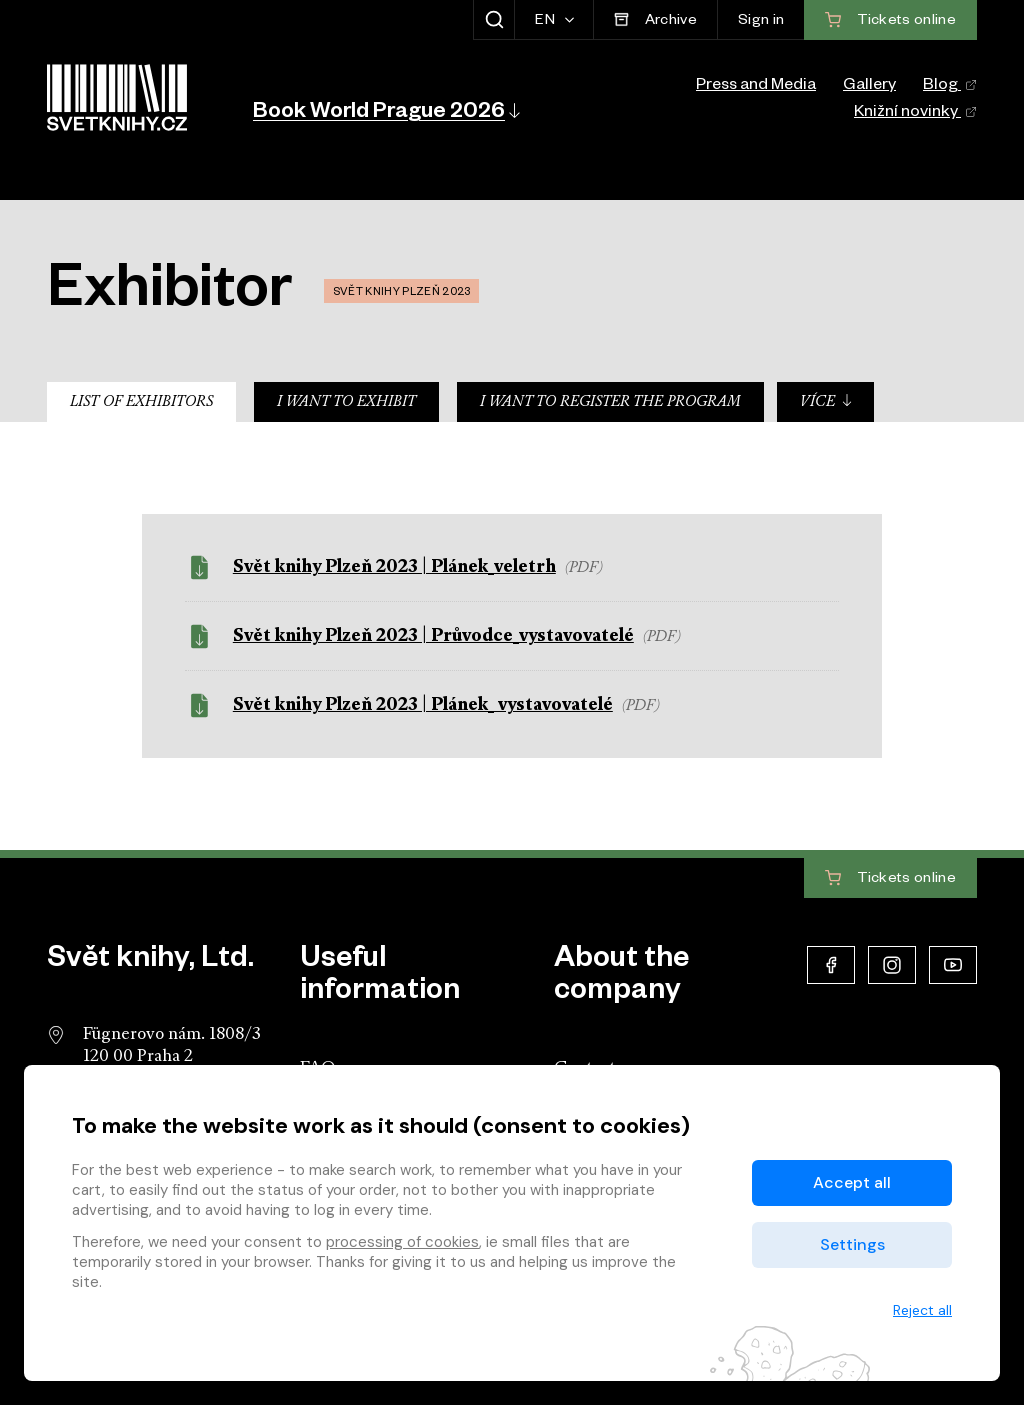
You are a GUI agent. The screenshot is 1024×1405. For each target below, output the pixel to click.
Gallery (869, 87)
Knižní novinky (915, 114)
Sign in (761, 22)
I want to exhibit (346, 402)
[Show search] (493, 20)
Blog (950, 87)
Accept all (852, 1182)
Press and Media (756, 87)
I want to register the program (610, 402)
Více (826, 401)
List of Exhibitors (141, 402)
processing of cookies (402, 1242)
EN (546, 22)
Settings (852, 1244)
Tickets (890, 879)
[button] (385, 110)
